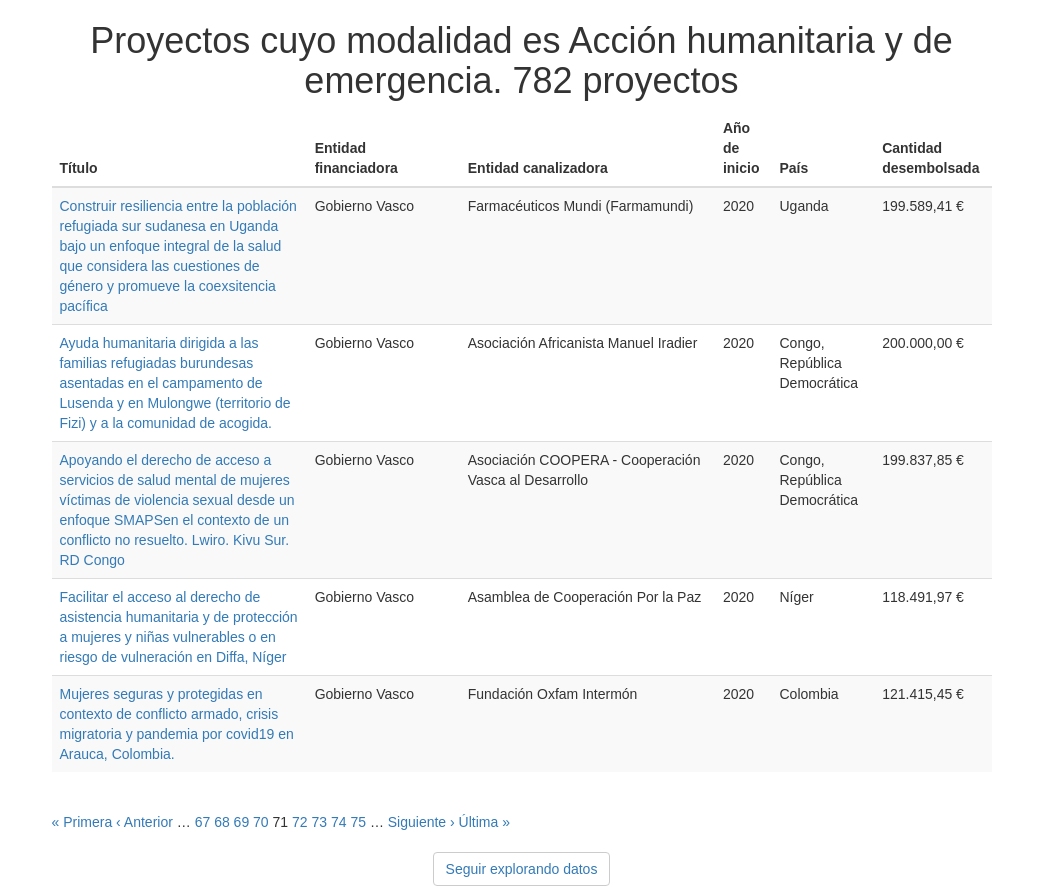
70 (261, 822)
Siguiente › (421, 822)
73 (319, 822)
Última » (484, 822)
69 (242, 822)
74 (339, 822)
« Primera (82, 822)
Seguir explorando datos (522, 869)
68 (222, 822)
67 (203, 822)
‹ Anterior (144, 822)
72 (300, 822)
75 (358, 822)
